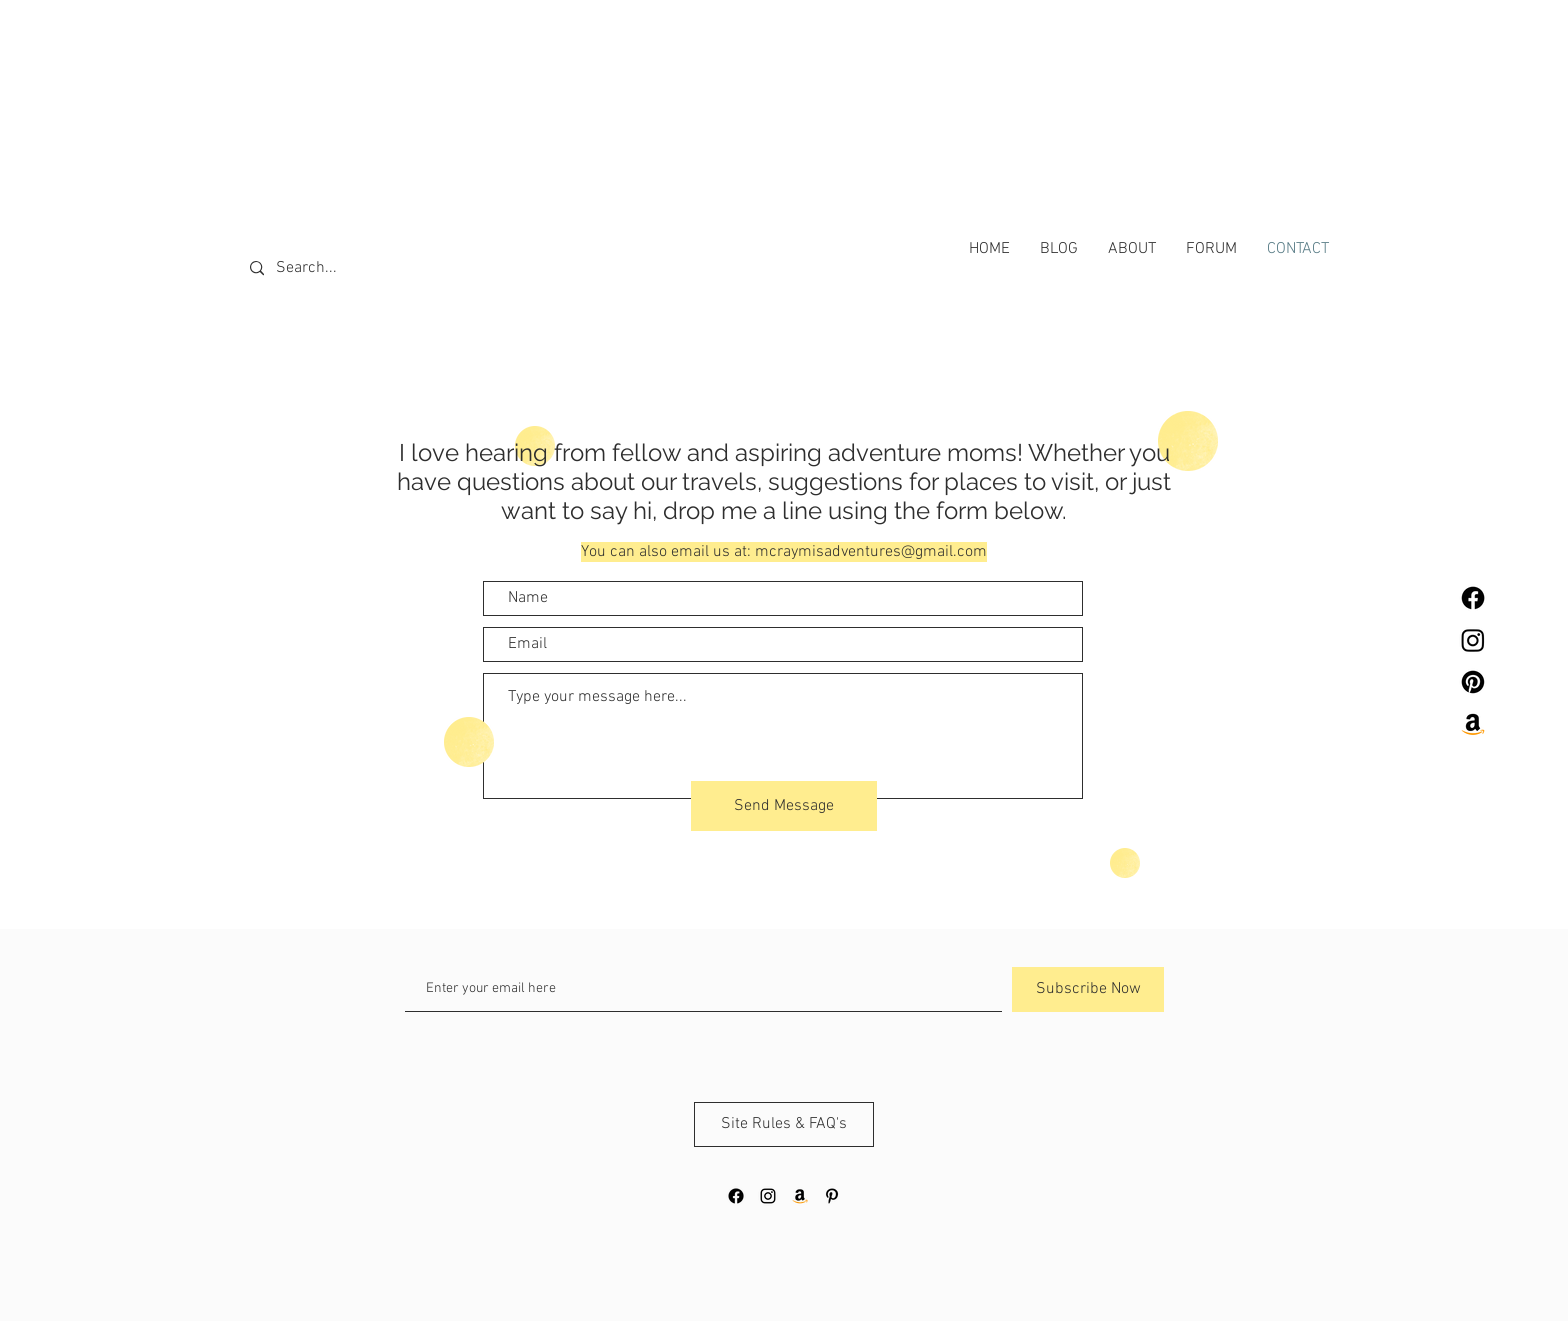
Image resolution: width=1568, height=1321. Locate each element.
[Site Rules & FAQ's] (784, 1124)
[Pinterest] (1473, 682)
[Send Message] (784, 806)
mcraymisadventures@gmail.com (871, 552)
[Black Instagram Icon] (768, 1196)
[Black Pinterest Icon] (832, 1196)
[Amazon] (1473, 724)
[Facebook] (1473, 598)
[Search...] (339, 268)
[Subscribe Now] (1088, 989)
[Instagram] (1473, 640)
